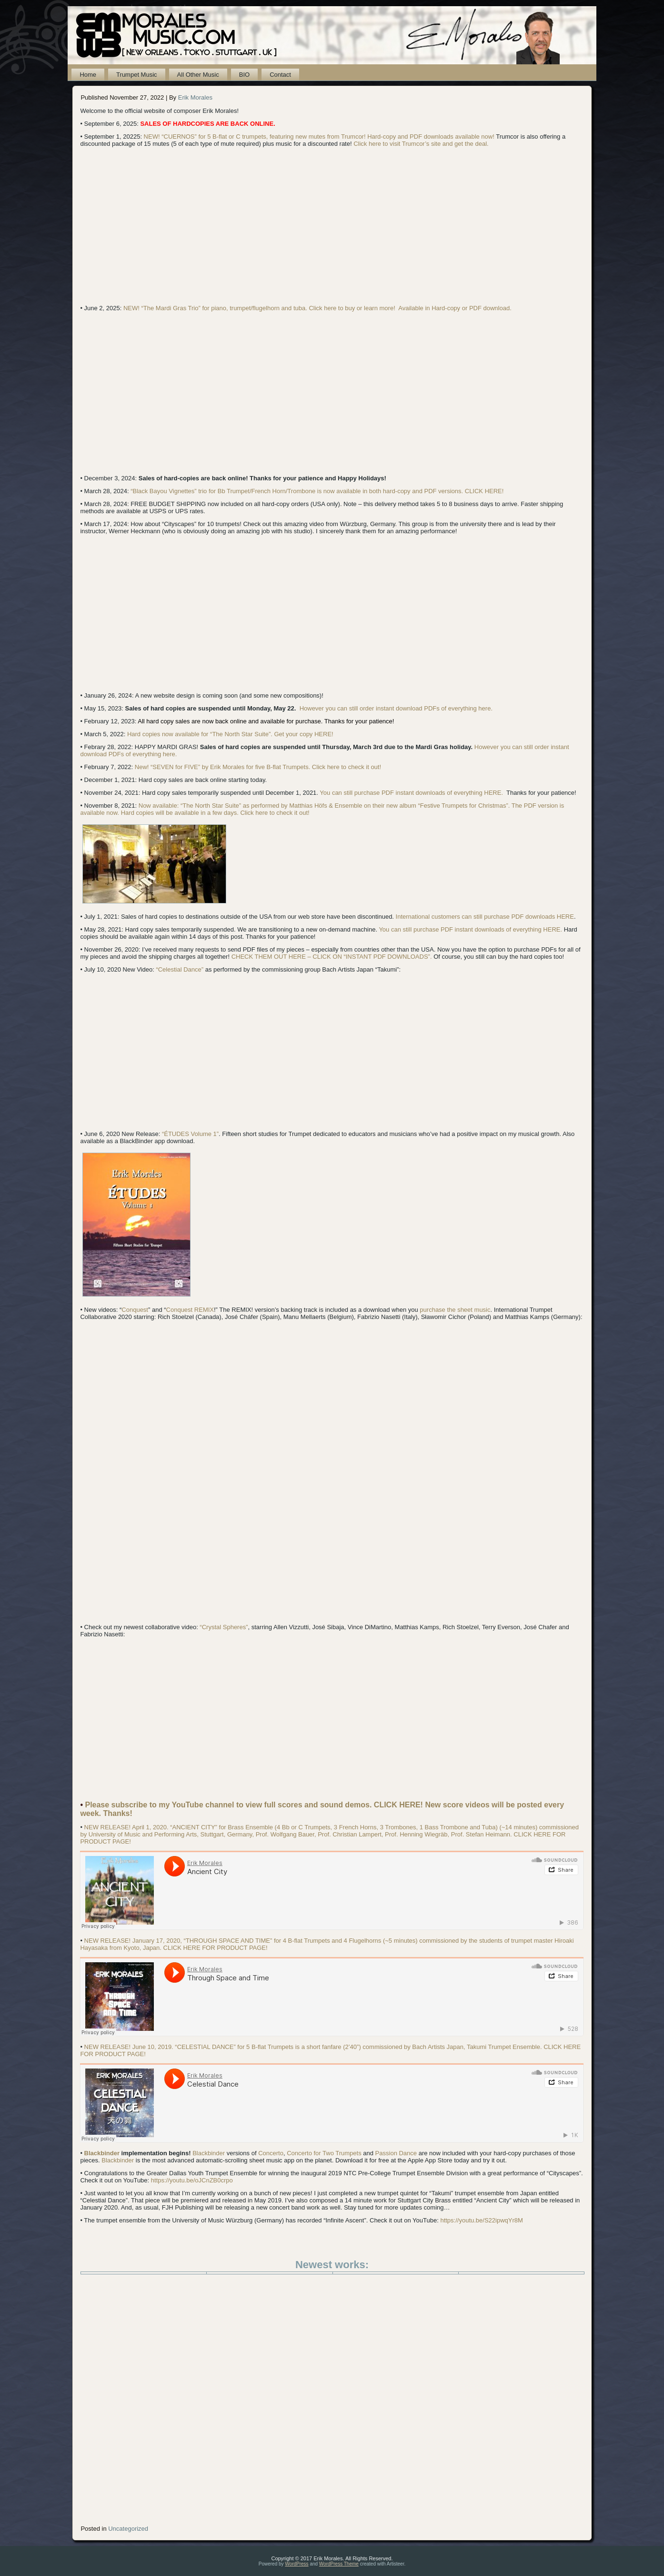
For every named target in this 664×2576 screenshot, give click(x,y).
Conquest (134, 1309)
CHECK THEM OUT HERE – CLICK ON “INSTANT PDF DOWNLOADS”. (331, 956)
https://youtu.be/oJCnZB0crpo (192, 2180)
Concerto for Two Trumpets (324, 2153)
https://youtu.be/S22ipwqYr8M (481, 2220)
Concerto (270, 2153)
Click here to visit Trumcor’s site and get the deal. (420, 143)
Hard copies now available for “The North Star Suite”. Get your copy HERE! (230, 734)
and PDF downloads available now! (446, 136)
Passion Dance (396, 2153)
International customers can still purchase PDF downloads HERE (485, 916)
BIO (244, 74)
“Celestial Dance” (179, 969)
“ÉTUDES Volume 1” (190, 1133)
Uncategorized (128, 2528)
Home (88, 74)
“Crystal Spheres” (224, 1627)
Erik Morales (195, 97)
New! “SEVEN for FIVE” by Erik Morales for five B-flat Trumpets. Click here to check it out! (258, 767)
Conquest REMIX (190, 1309)
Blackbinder (102, 2153)
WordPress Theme (339, 2563)
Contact (280, 74)
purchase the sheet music (455, 1309)
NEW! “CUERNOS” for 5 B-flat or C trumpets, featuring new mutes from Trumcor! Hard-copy (270, 136)
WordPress (296, 2563)
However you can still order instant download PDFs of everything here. (396, 708)
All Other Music (198, 74)
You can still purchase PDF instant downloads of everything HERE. (411, 792)
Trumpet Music (136, 74)
